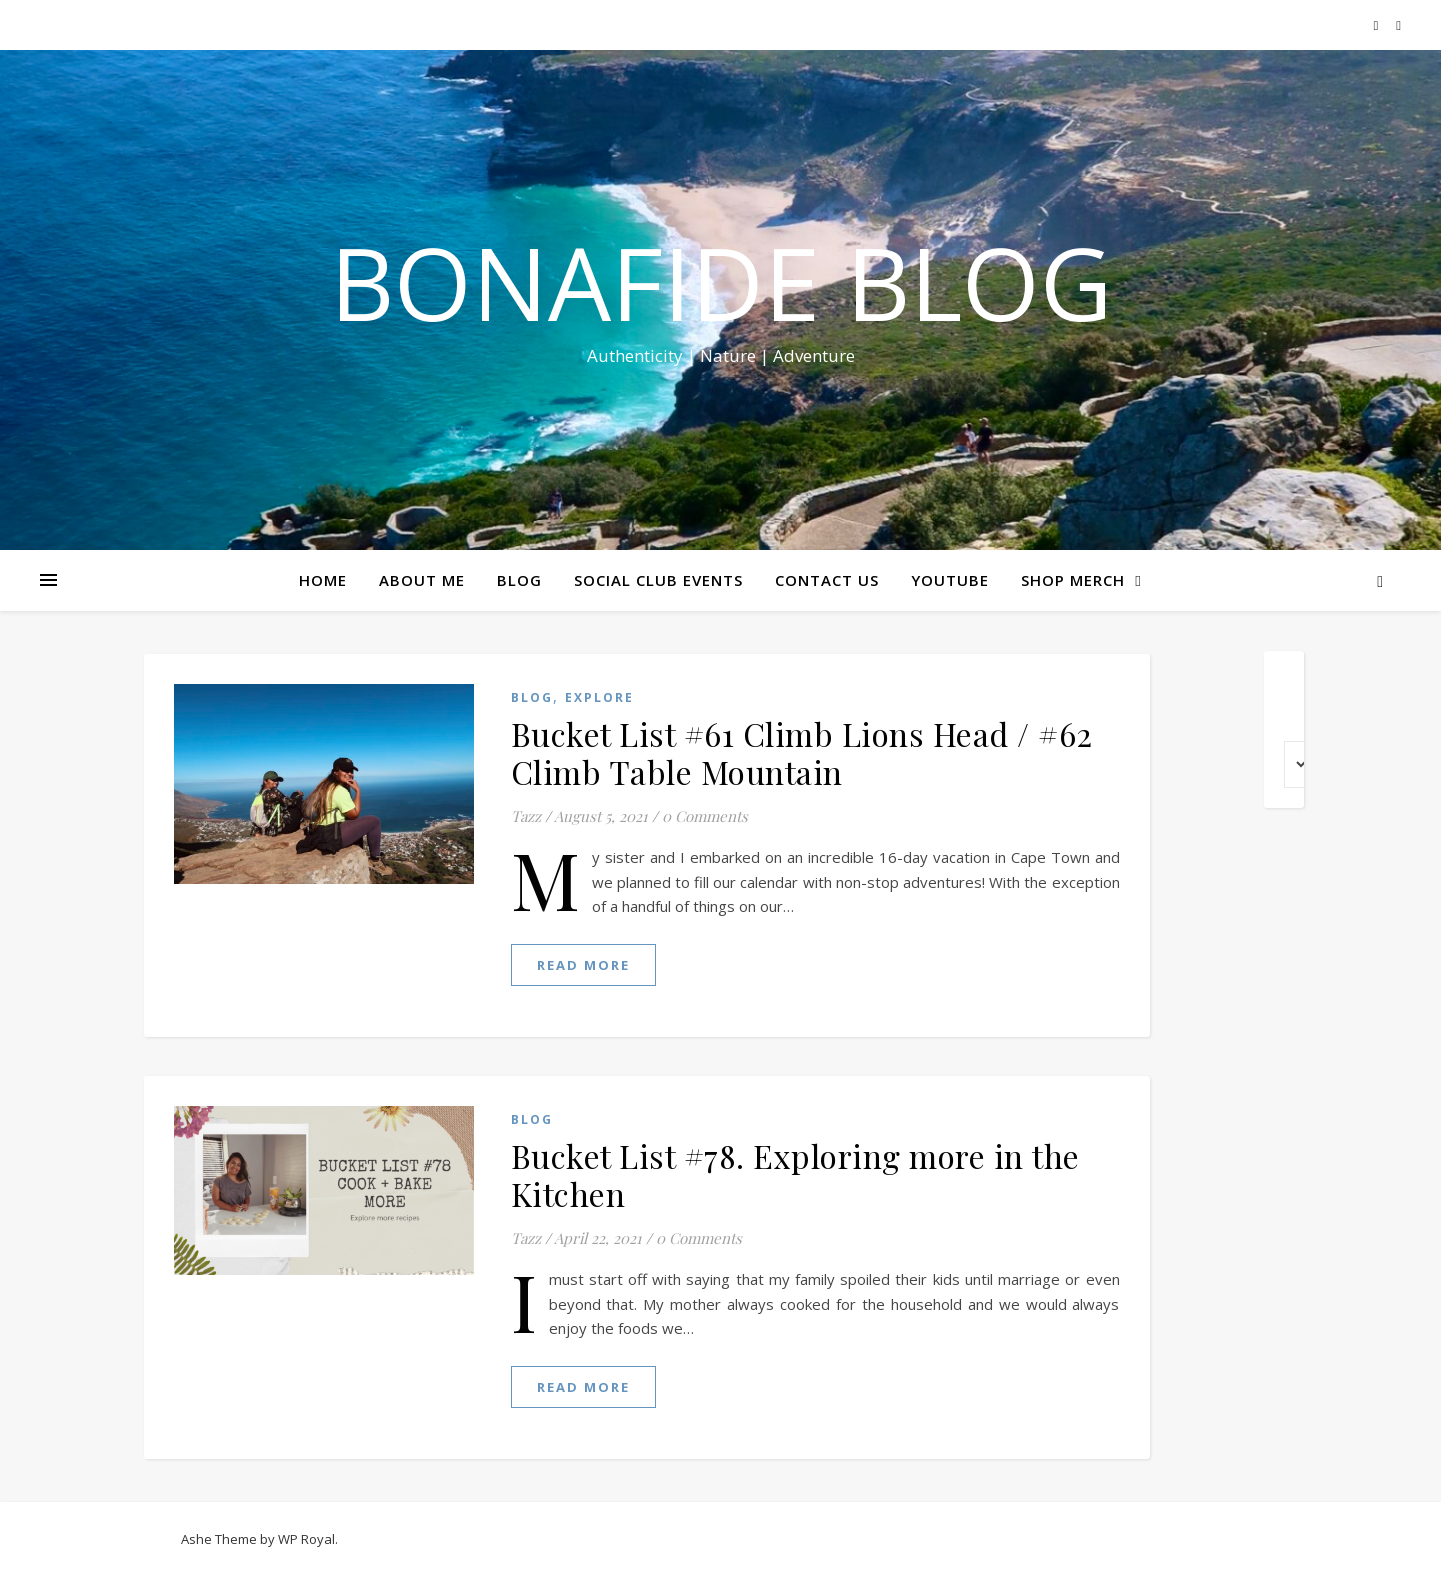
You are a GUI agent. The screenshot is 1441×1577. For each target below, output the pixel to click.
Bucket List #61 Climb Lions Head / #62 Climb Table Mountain (802, 752)
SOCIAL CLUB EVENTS (658, 580)
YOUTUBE (950, 580)
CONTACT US (827, 580)
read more (583, 965)
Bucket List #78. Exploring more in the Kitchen (795, 1174)
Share (1413, 378)
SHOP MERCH (1073, 580)
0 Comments (705, 816)
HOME (323, 580)
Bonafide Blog (721, 282)
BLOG (519, 580)
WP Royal (306, 1539)
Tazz (526, 816)
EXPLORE (599, 697)
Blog (532, 697)
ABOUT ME (422, 580)
